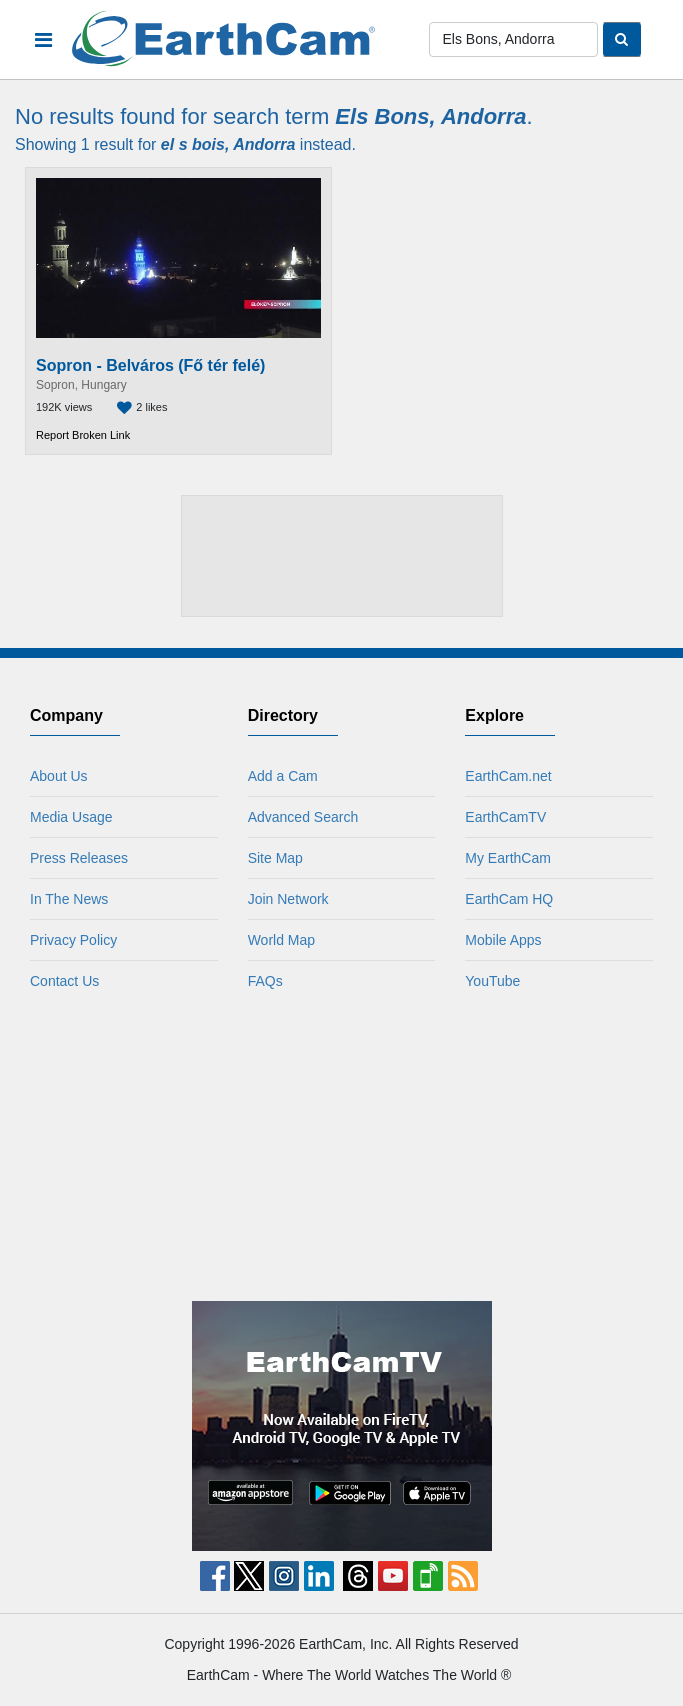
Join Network (288, 899)
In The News (69, 899)
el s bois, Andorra (228, 144)
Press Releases (79, 858)
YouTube (492, 981)
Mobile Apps (503, 940)
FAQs (265, 981)
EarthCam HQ (509, 899)
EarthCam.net (508, 776)
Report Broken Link (83, 435)
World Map (281, 940)
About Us (59, 776)
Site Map (275, 858)
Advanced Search (303, 817)
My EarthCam (508, 858)
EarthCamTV (505, 817)
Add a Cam (283, 776)
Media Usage (71, 817)
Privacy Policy (73, 940)
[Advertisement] (342, 556)
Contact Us (64, 981)
